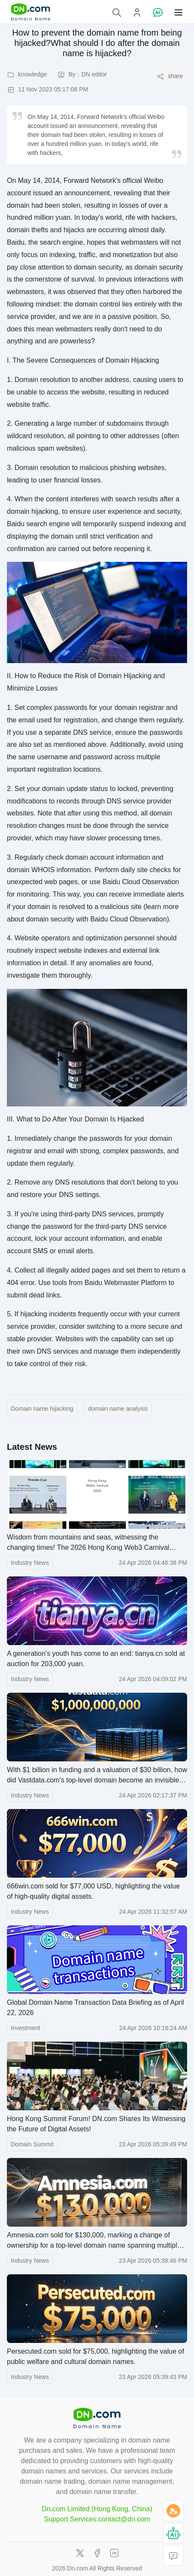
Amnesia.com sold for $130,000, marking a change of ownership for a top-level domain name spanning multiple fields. (94, 2241)
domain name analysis (118, 1408)
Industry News (30, 1562)
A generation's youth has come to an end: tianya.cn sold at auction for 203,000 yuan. (96, 1658)
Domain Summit (32, 2144)
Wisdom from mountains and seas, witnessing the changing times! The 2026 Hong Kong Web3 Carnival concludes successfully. (88, 1543)
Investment (25, 2027)
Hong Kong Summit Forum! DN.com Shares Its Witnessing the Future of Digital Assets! (96, 2124)
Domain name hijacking (42, 1408)
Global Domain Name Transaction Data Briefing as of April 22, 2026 (95, 2007)
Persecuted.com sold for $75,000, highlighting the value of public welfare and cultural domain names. (95, 2356)
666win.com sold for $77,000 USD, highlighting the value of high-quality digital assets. (93, 1891)
